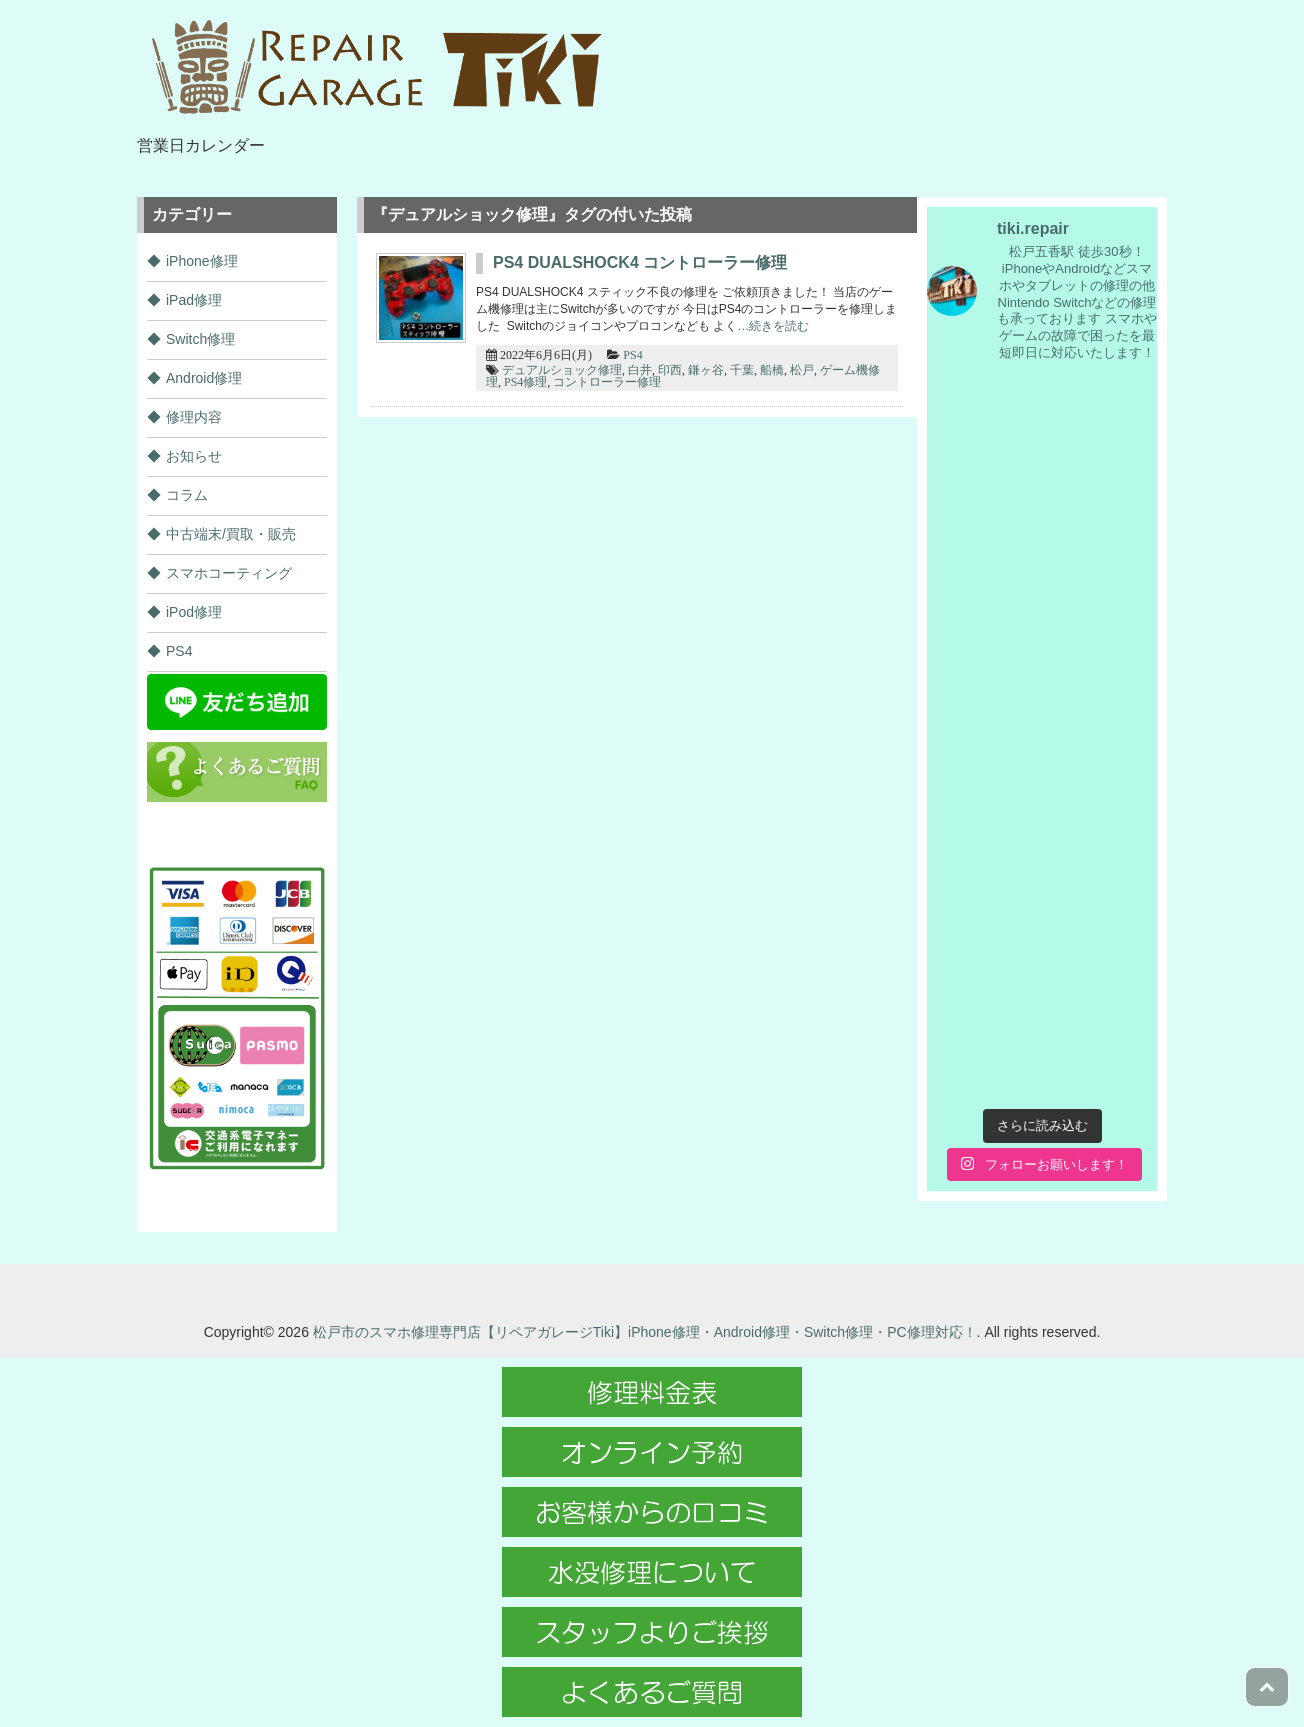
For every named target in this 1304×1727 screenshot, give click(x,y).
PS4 (632, 355)
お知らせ (194, 456)
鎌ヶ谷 (706, 370)
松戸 (802, 370)
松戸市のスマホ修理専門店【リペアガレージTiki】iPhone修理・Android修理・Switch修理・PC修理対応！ (645, 1332)
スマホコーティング (229, 573)
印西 (670, 370)
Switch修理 (200, 339)
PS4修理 (525, 382)
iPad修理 (194, 300)
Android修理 (204, 378)
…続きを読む (773, 326)
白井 (640, 370)
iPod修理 (194, 612)
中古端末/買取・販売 (231, 534)
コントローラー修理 (607, 382)
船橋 (772, 370)
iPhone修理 (202, 261)
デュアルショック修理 (562, 370)
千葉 (742, 370)
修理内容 (194, 417)
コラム (187, 495)
